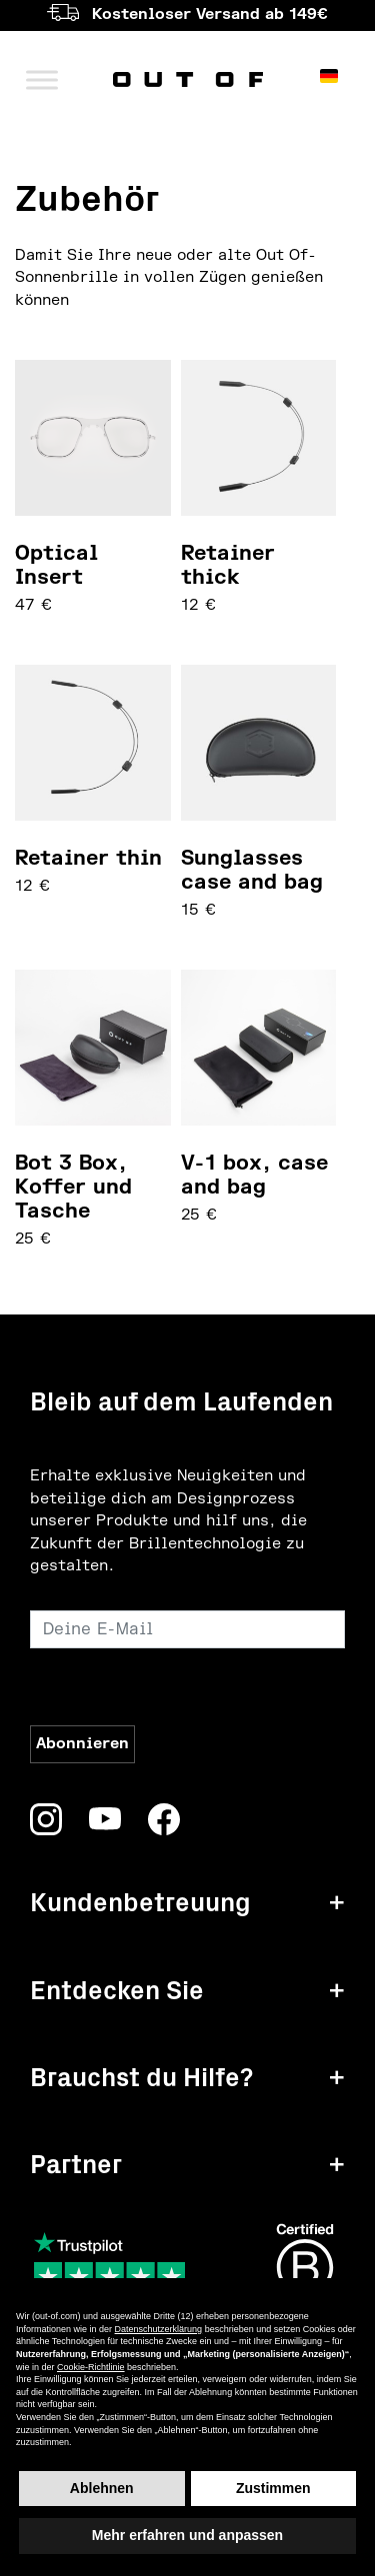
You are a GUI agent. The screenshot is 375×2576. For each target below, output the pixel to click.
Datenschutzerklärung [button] (159, 2329)
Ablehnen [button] (102, 2488)
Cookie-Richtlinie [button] (91, 2367)
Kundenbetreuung (140, 1902)
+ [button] (337, 1902)
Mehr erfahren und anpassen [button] (187, 2535)
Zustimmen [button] (273, 2488)
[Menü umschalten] (42, 79)
